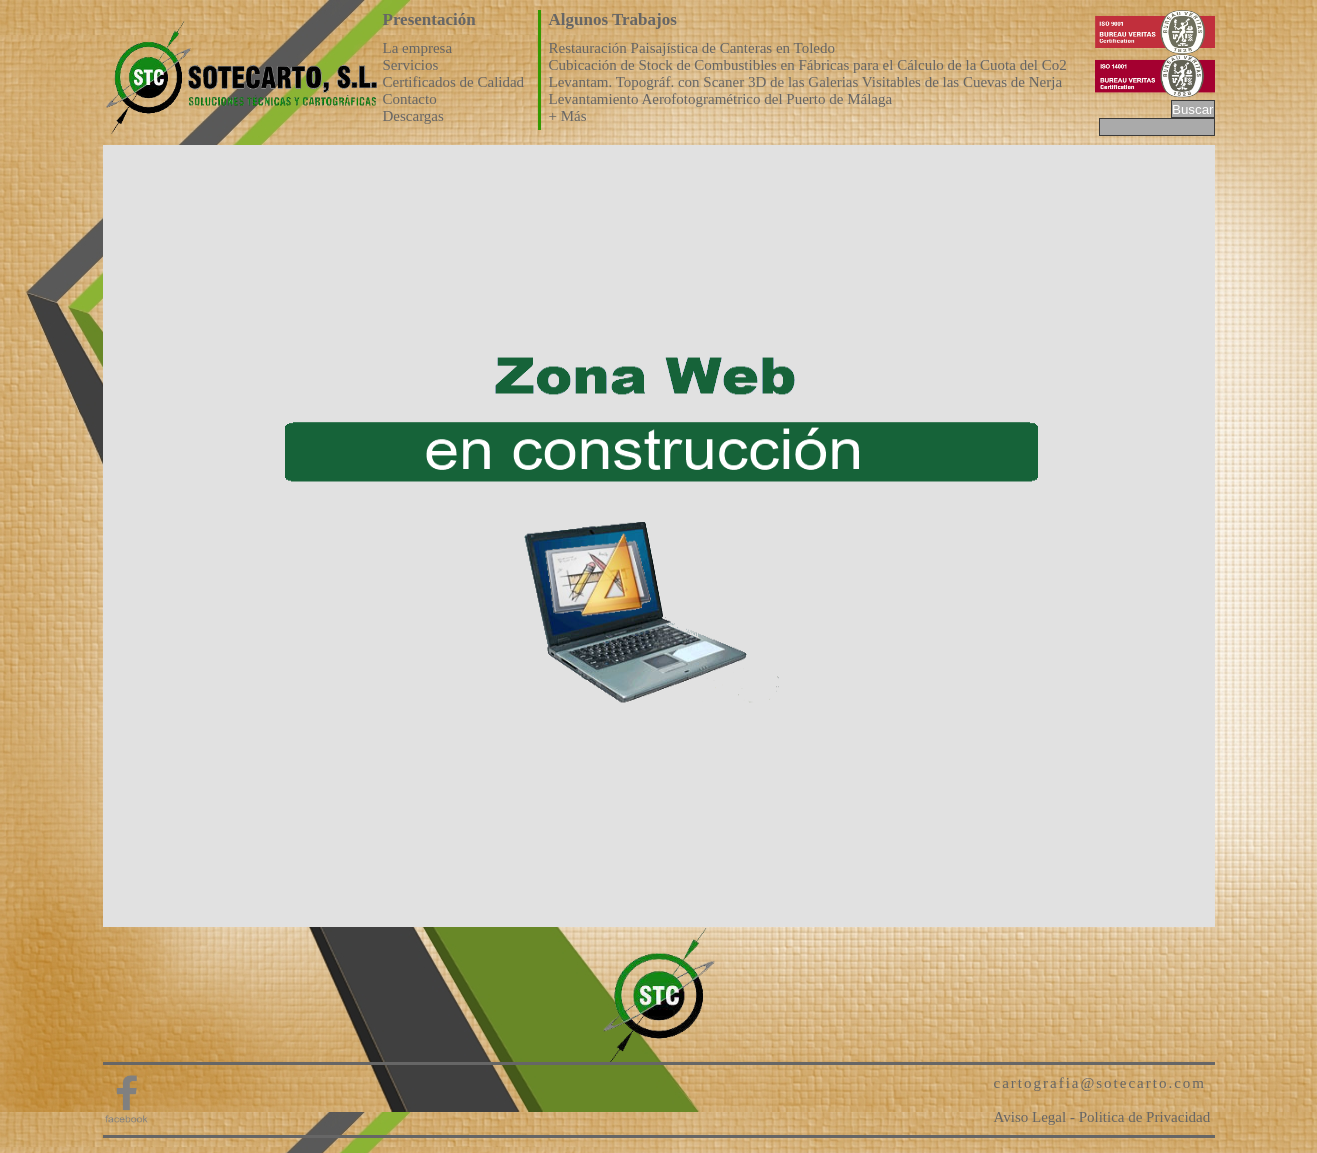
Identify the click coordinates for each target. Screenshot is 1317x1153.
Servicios (411, 65)
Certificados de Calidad (454, 82)
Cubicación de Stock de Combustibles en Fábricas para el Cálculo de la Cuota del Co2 (808, 65)
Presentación (429, 19)
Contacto (410, 99)
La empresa (418, 48)
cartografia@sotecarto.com (1100, 1083)
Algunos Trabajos (613, 19)
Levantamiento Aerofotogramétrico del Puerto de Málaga (721, 99)
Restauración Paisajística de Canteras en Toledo (692, 48)
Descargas (413, 116)
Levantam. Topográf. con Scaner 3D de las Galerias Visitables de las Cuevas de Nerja (806, 82)
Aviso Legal (1030, 1117)
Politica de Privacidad (1145, 1117)
